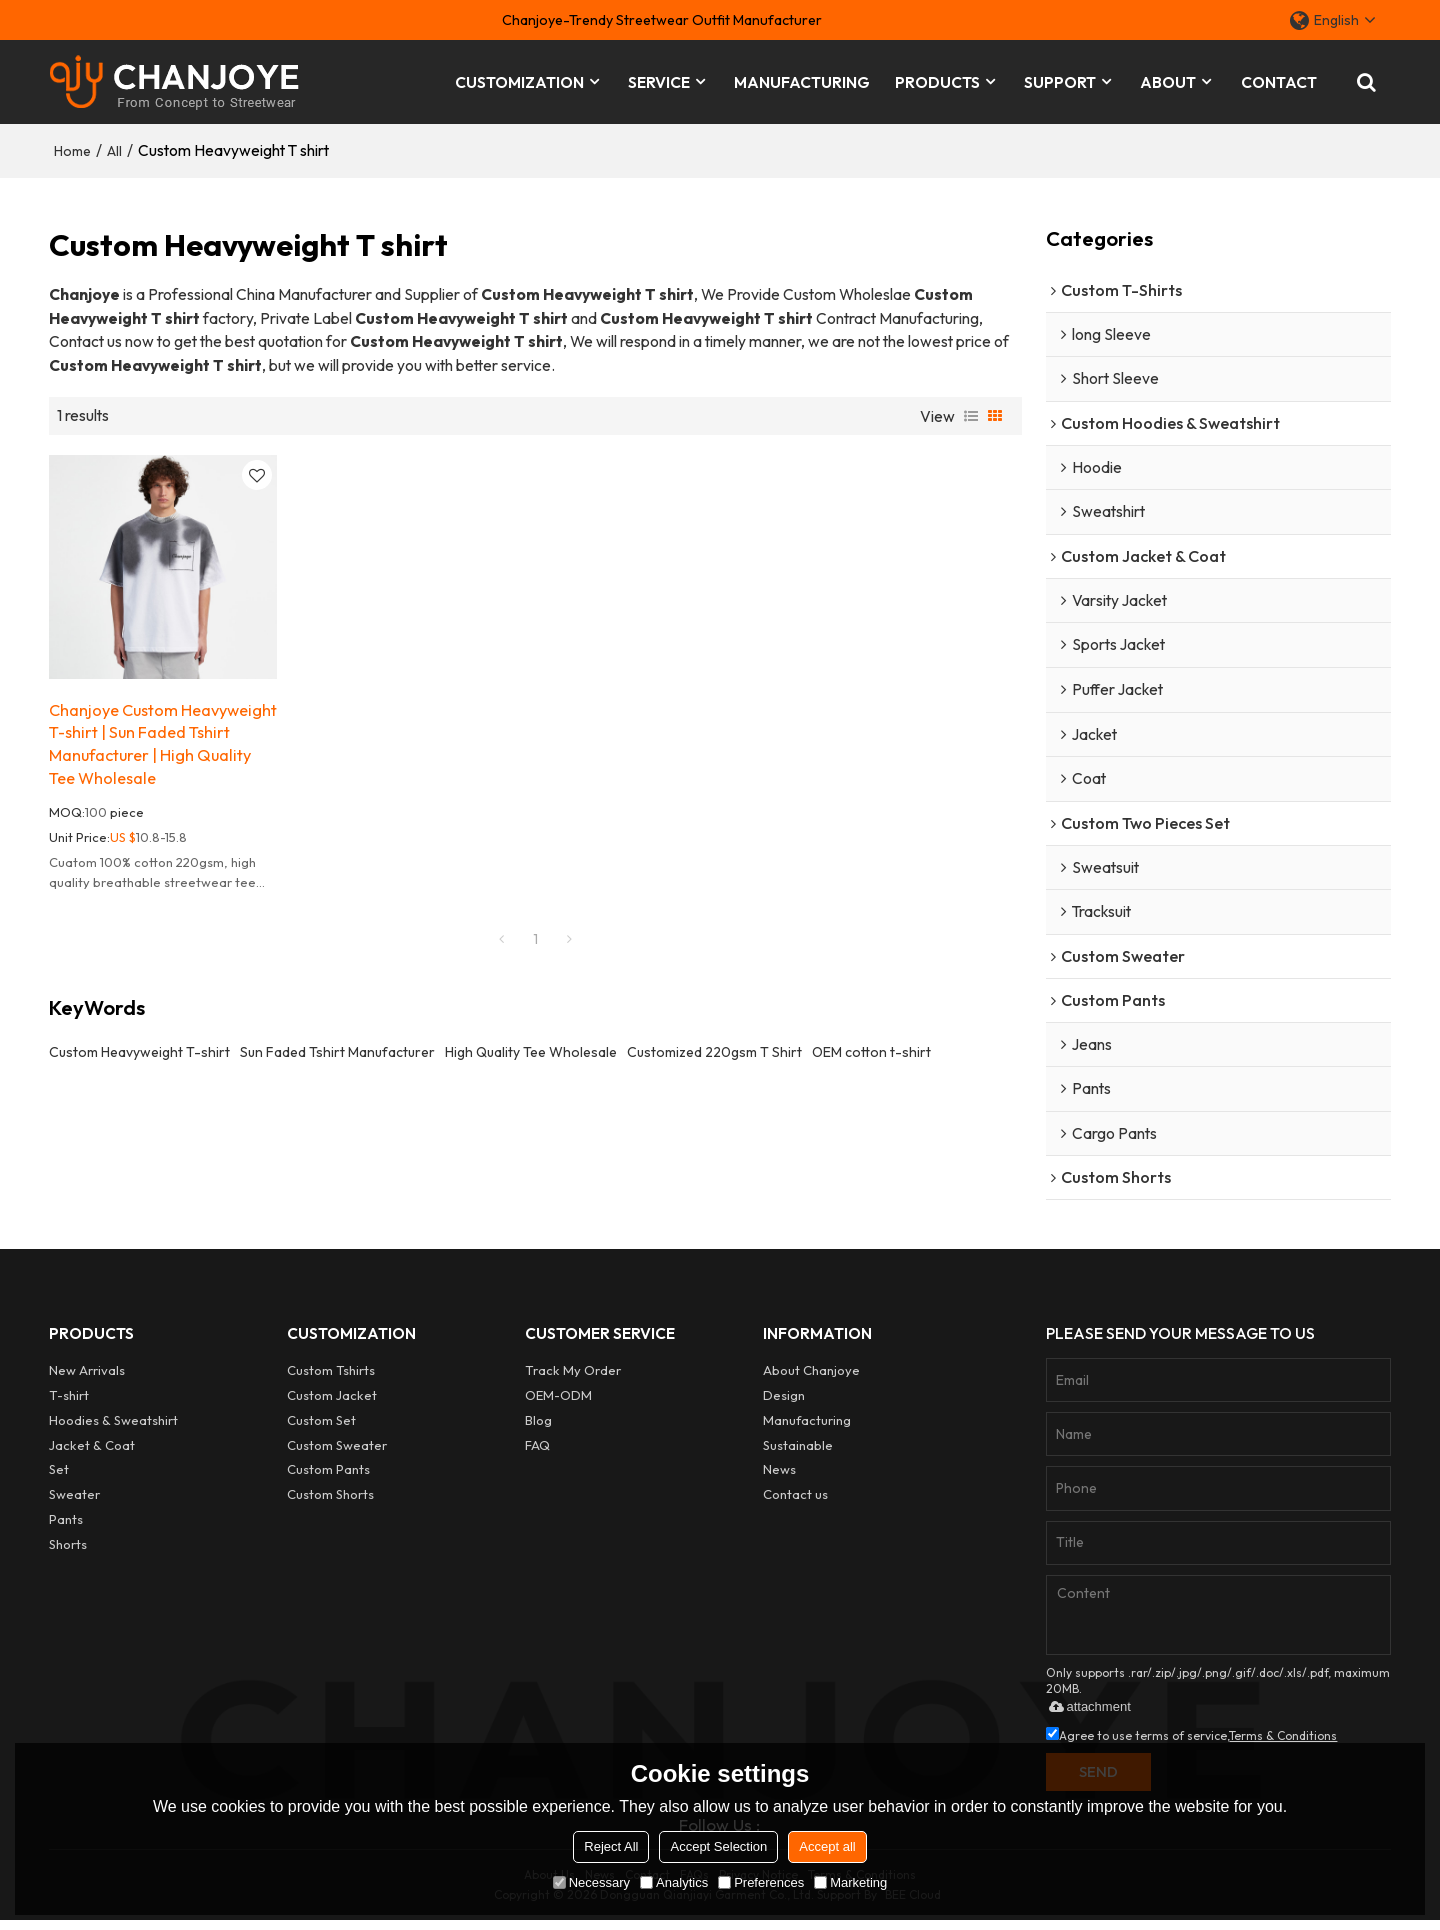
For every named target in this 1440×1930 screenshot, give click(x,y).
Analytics (674, 1882)
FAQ (537, 1452)
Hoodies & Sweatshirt (114, 1427)
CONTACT (1279, 80)
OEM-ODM (558, 1402)
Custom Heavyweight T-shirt (139, 1051)
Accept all (827, 1846)
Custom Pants (328, 1476)
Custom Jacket (332, 1402)
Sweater (75, 1501)
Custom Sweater (338, 1452)
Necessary (591, 1882)
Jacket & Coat (92, 1452)
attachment (1085, 1714)
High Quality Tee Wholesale (531, 1051)
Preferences (761, 1882)
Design (784, 1402)
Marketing (850, 1882)
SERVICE (659, 80)
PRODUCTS (937, 80)
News (779, 1476)
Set (59, 1476)
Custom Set (322, 1427)
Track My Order (574, 1378)
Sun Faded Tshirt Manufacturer (337, 1051)
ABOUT (1168, 80)
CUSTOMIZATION (519, 80)
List (971, 412)
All (114, 147)
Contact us (795, 1501)
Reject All (611, 1846)
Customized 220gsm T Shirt (714, 1051)
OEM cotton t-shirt (871, 1051)
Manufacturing (807, 1427)
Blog (538, 1427)
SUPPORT (1060, 80)
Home (72, 147)
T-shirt (69, 1402)
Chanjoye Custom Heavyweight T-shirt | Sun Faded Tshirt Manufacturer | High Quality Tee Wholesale (156, 741)
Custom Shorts (331, 1501)
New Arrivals (88, 1378)
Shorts (69, 1550)
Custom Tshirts (331, 1378)
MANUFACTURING (802, 80)
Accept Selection (718, 1846)
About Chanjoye (811, 1378)
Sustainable (798, 1452)
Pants (66, 1525)
